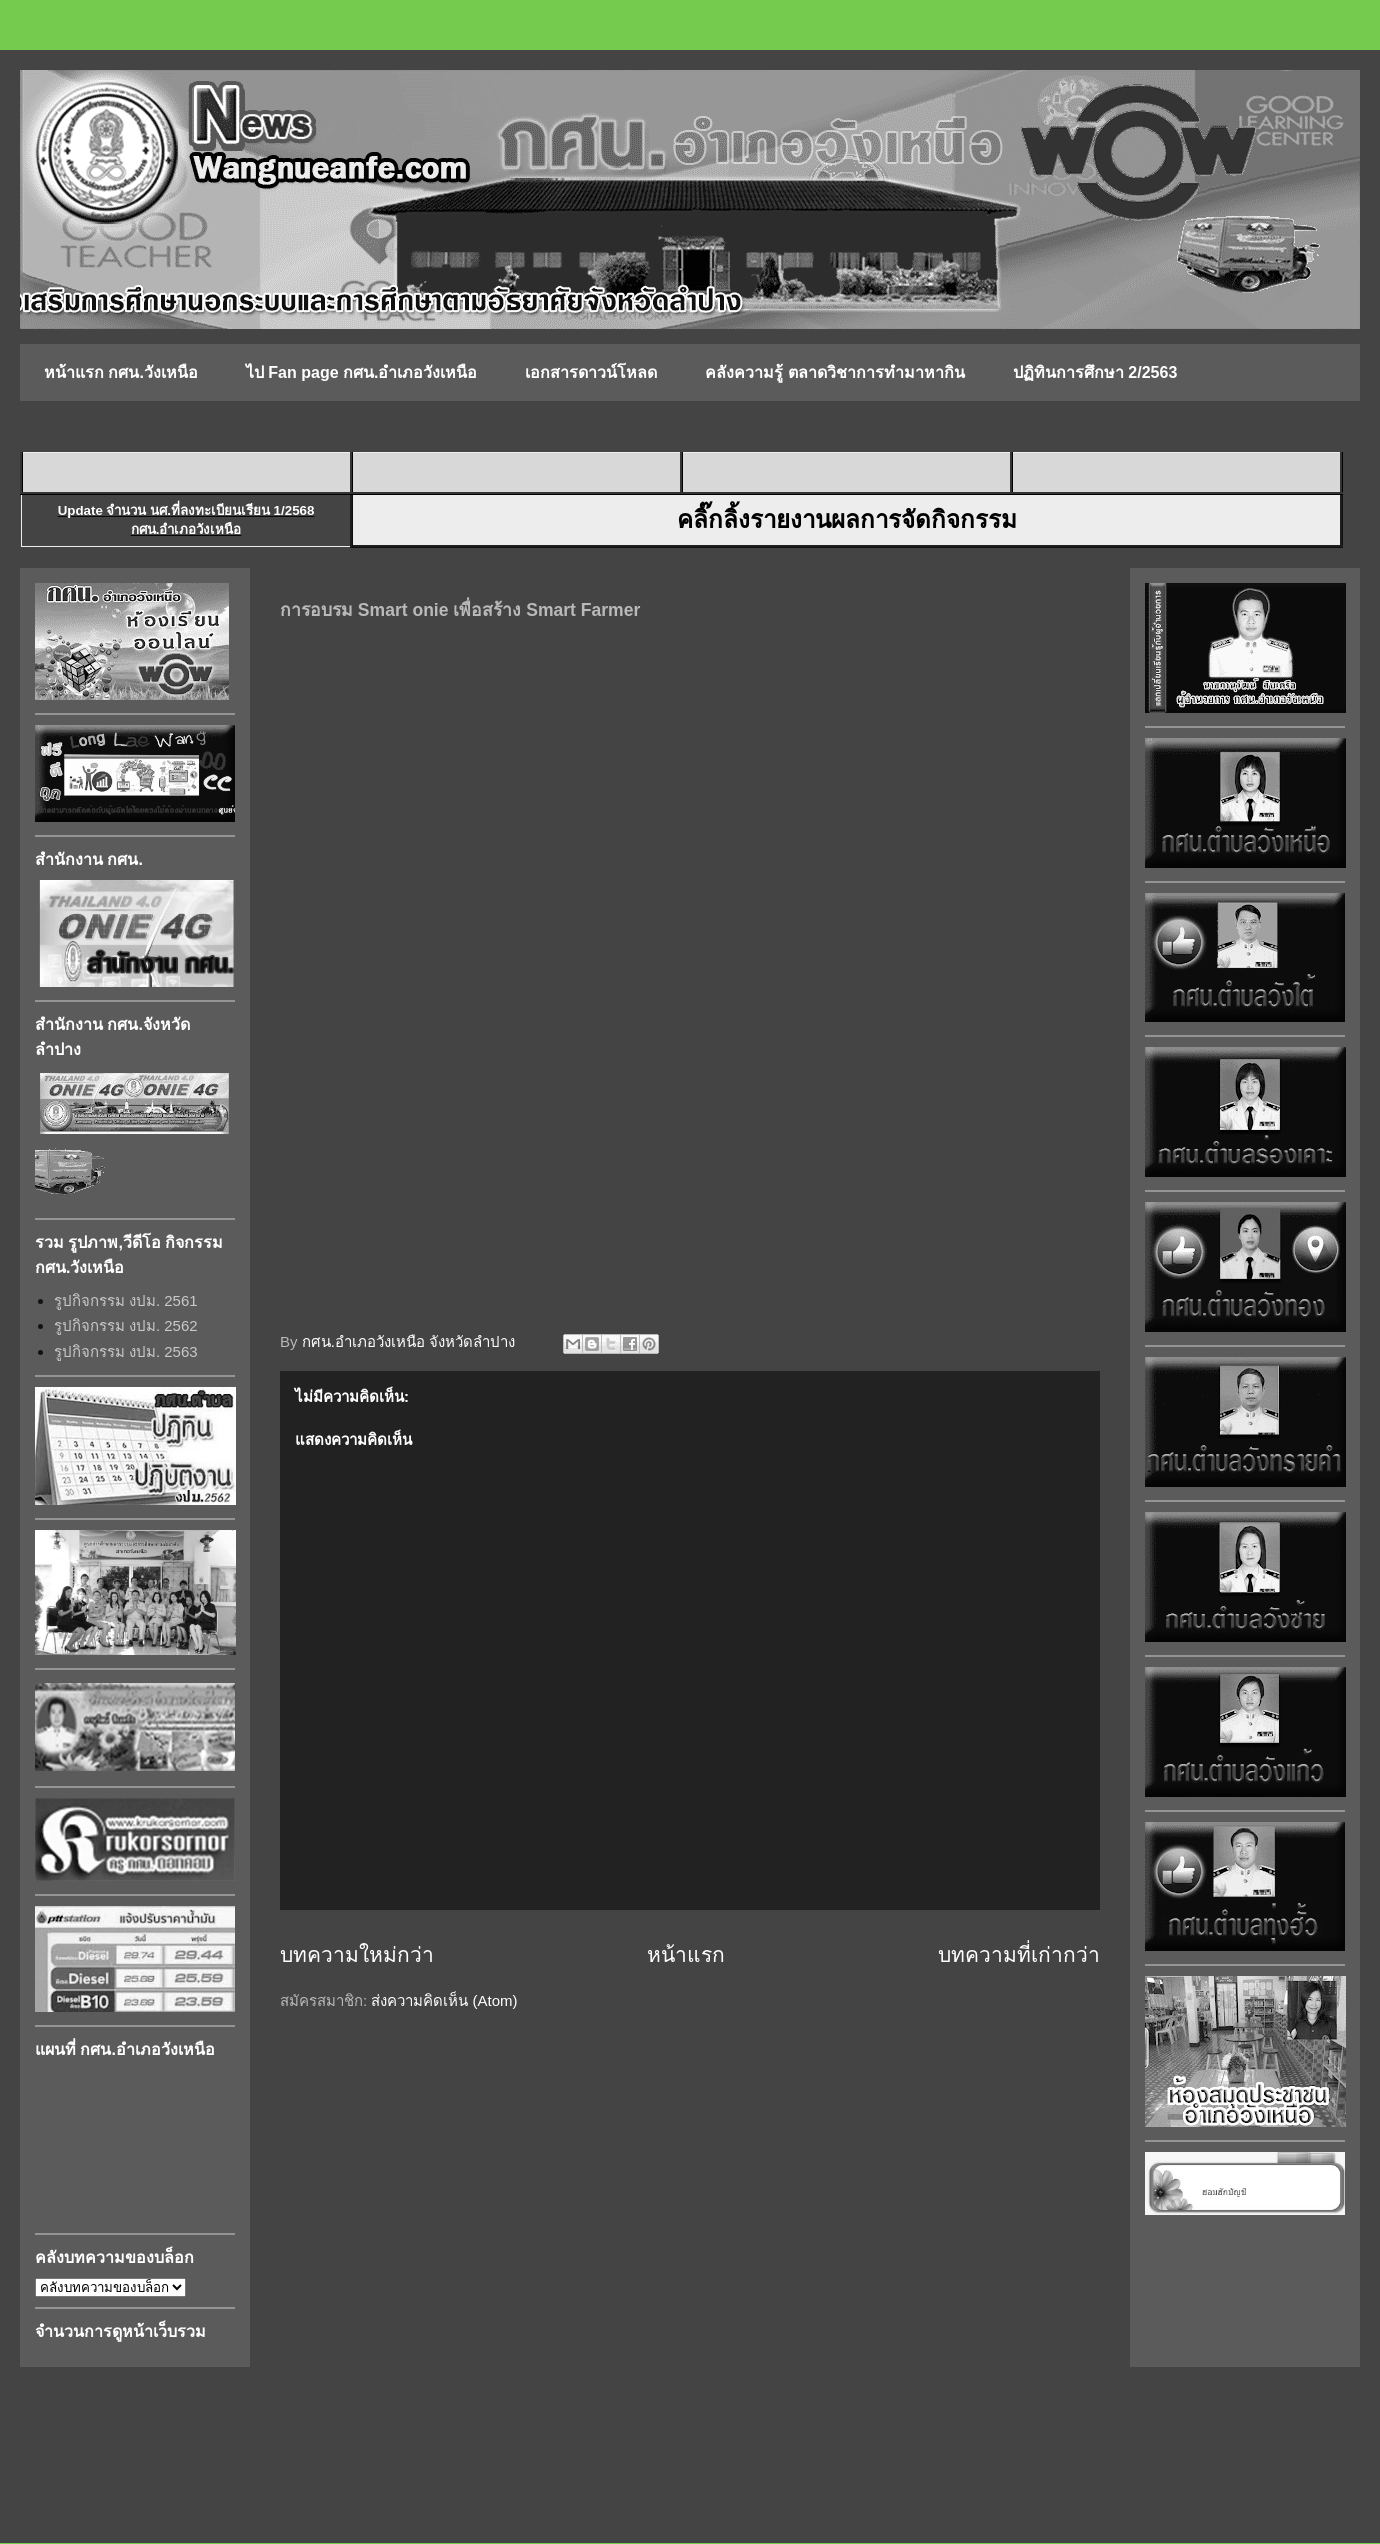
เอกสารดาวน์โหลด (591, 372)
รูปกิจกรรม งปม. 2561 (126, 1300)
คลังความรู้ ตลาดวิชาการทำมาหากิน (834, 372)
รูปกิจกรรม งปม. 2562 (126, 1325)
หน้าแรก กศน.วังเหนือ (121, 372)
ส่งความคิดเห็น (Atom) (444, 2000)
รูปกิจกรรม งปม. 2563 (126, 1351)
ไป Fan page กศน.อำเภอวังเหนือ (362, 372)
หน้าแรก (686, 1954)
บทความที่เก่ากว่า (1019, 1954)
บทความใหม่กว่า (357, 1954)
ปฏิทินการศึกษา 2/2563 (1095, 372)
